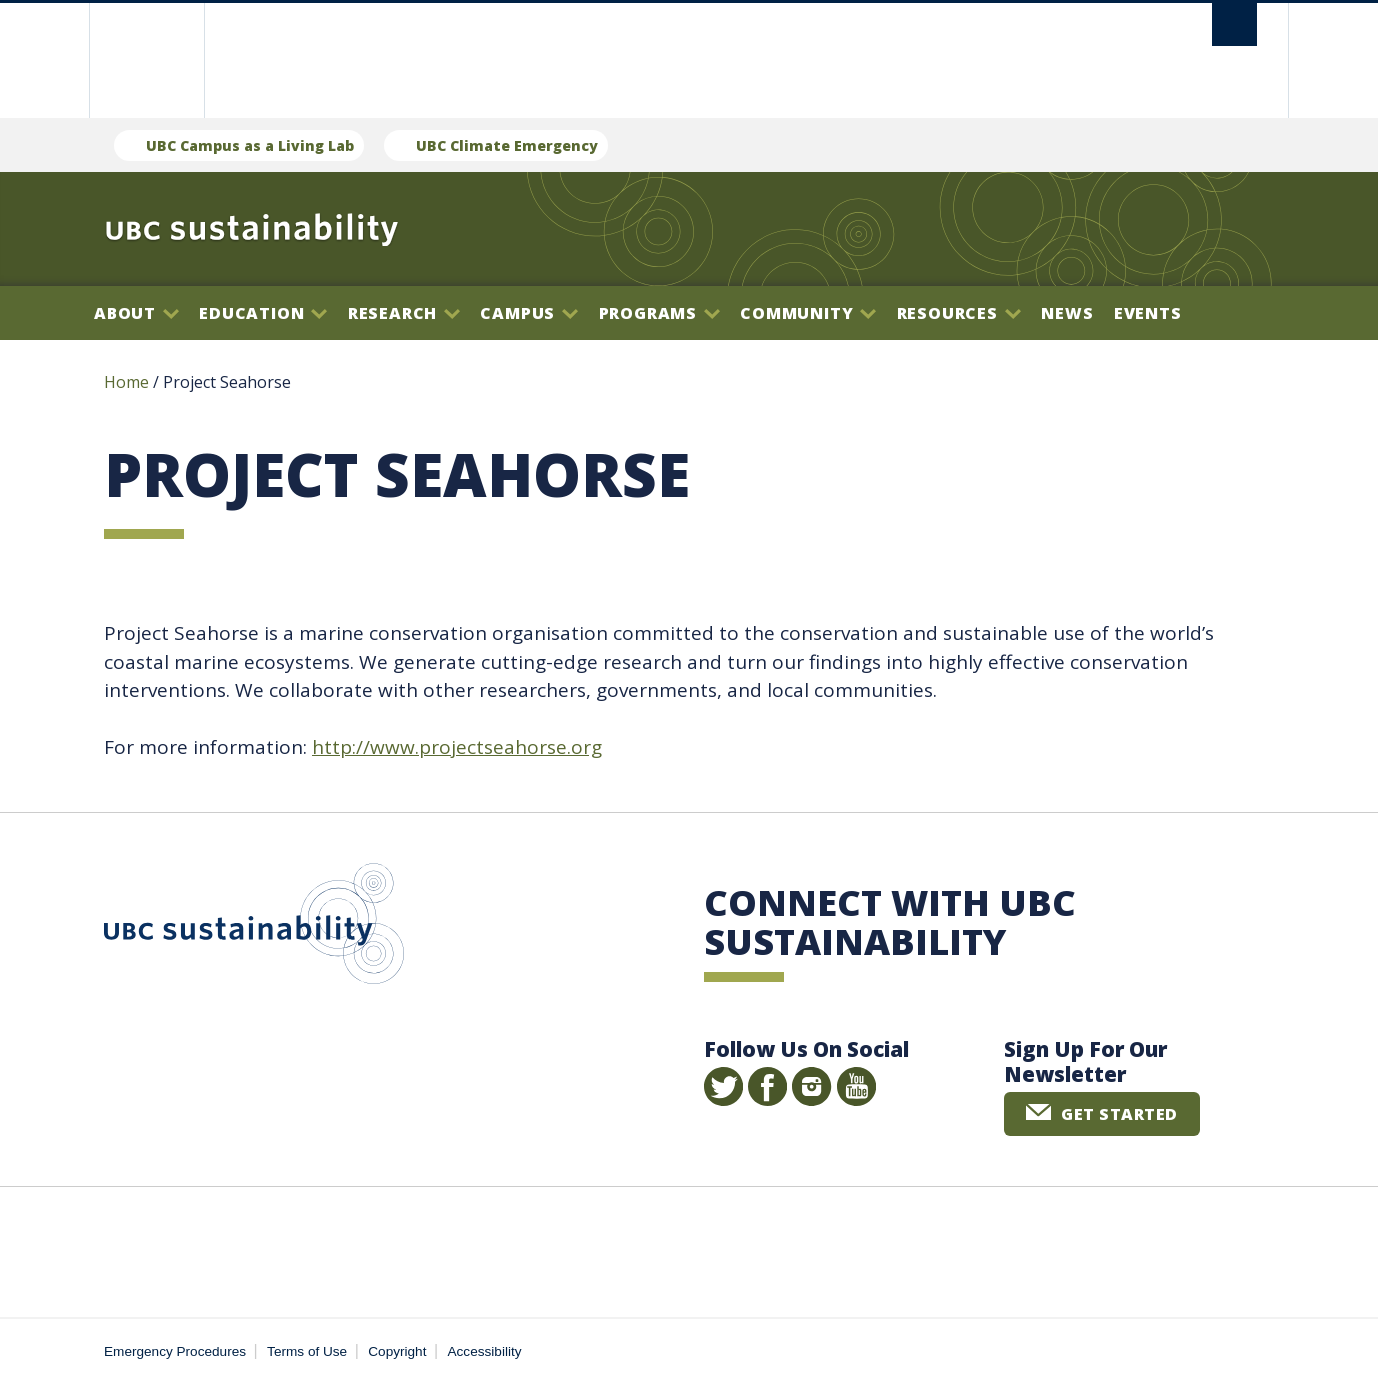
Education (263, 313)
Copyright (397, 1351)
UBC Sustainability (254, 928)
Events (1148, 313)
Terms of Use (307, 1351)
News (1067, 313)
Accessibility (485, 1351)
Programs (659, 313)
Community (808, 313)
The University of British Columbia (146, 60)
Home (126, 382)
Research (404, 313)
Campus (529, 313)
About (136, 313)
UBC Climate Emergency (507, 145)
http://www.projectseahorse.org (457, 747)
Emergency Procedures (175, 1351)
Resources (959, 313)
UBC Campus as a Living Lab (250, 145)
